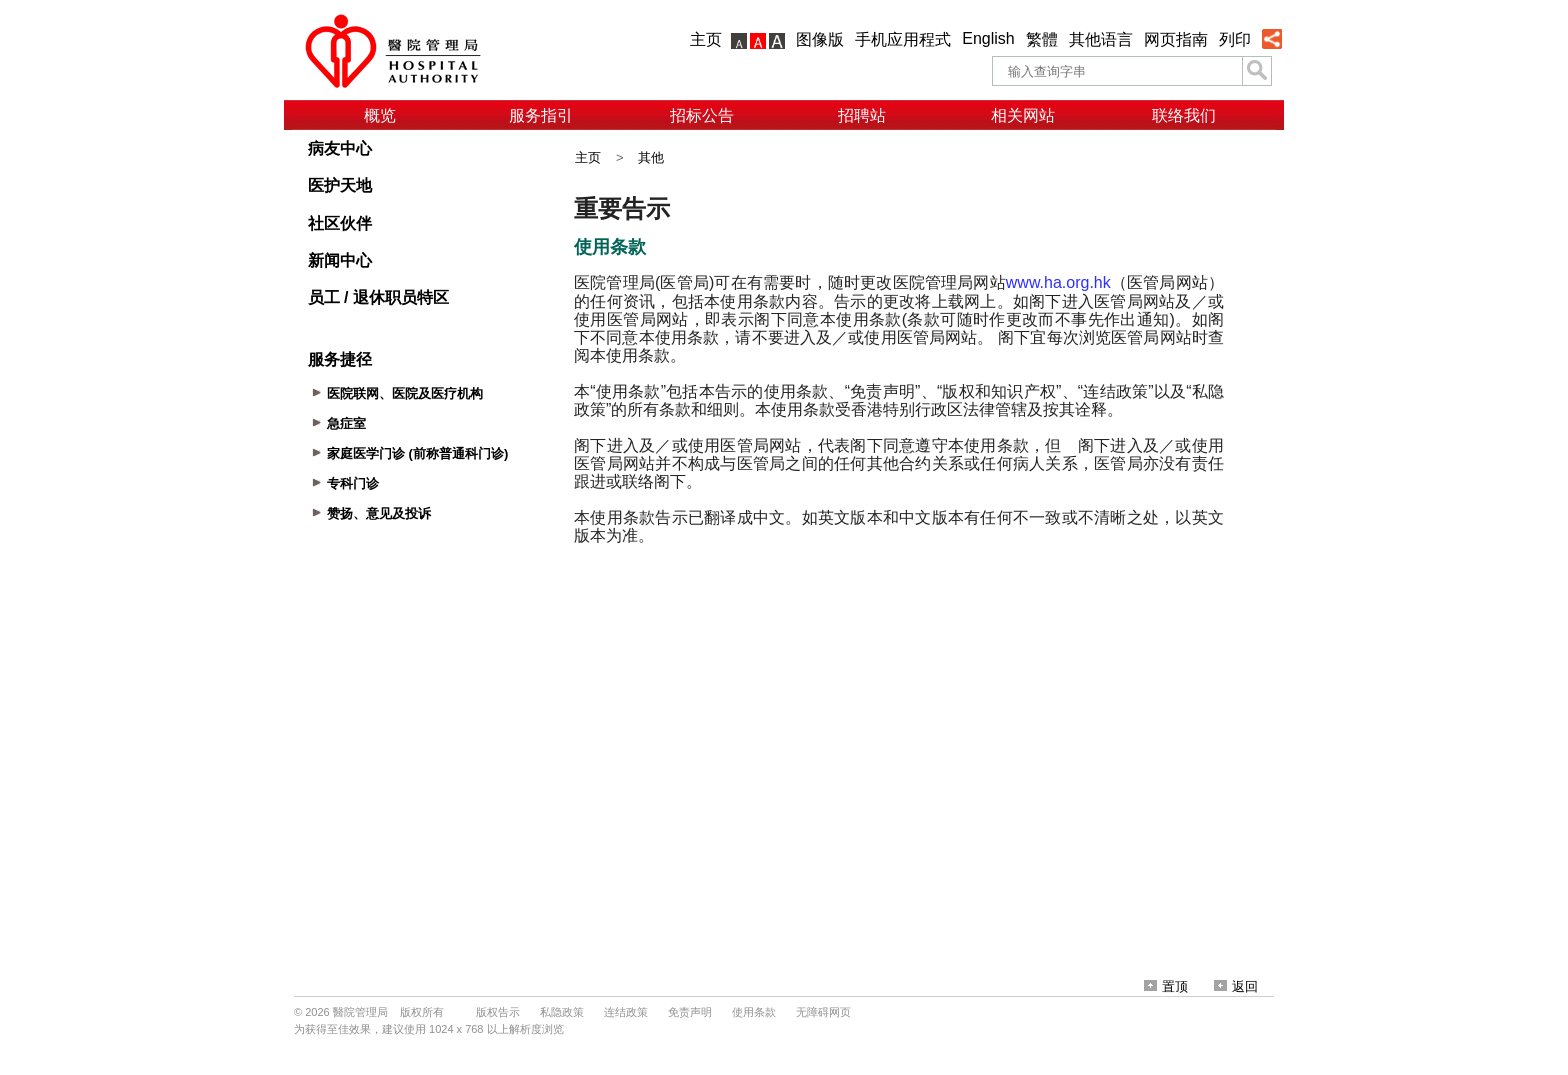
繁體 (1042, 39)
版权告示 (498, 1012)
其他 (651, 157)
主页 (706, 39)
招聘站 (862, 115)
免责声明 (690, 1012)
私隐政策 (562, 1012)
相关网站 (1023, 115)
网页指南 (1176, 39)
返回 (1236, 986)
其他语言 (1101, 39)
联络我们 (1184, 115)
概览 (380, 115)
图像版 (820, 39)
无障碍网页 (823, 1012)
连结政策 (626, 1012)
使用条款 (754, 1012)
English (988, 38)
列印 (1235, 39)
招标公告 (702, 115)
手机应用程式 (903, 39)
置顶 (1166, 986)
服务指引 (541, 115)
